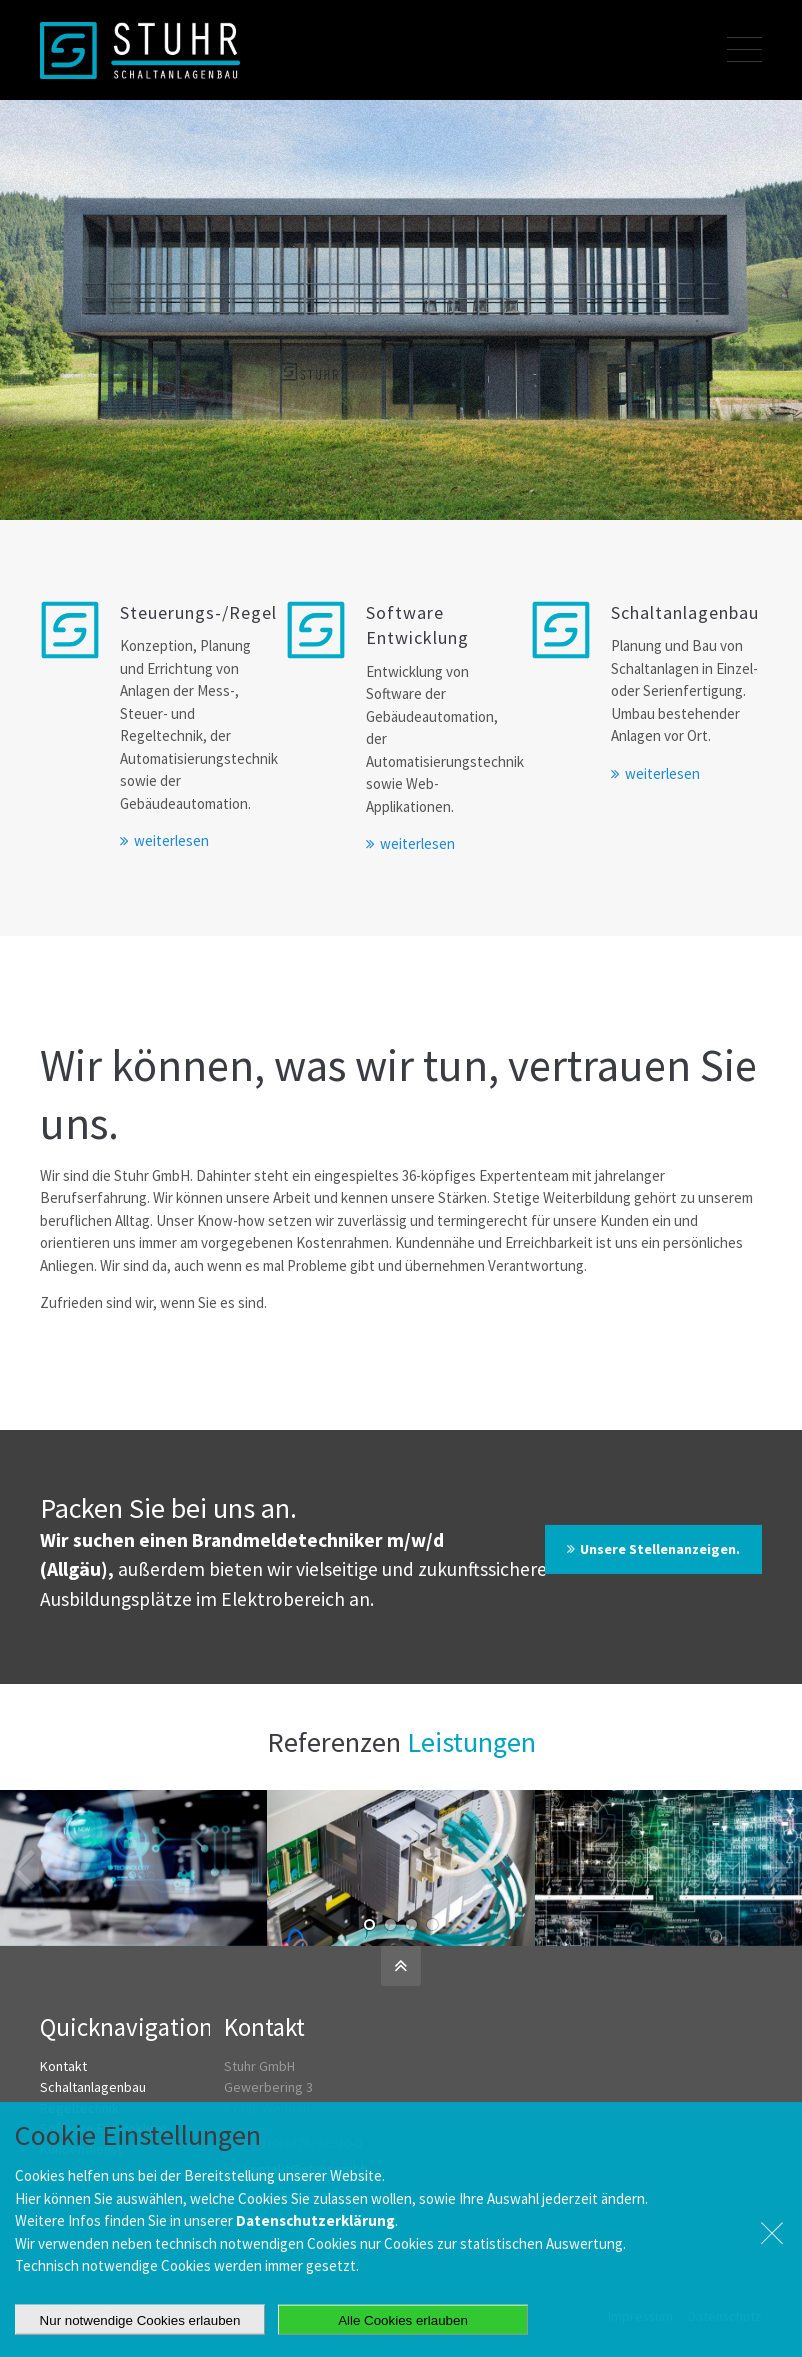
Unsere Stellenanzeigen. (660, 1549)
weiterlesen (171, 840)
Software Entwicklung (104, 2128)
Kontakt (63, 2066)
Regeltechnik (79, 2108)
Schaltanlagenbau (93, 2087)
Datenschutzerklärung (315, 2269)
